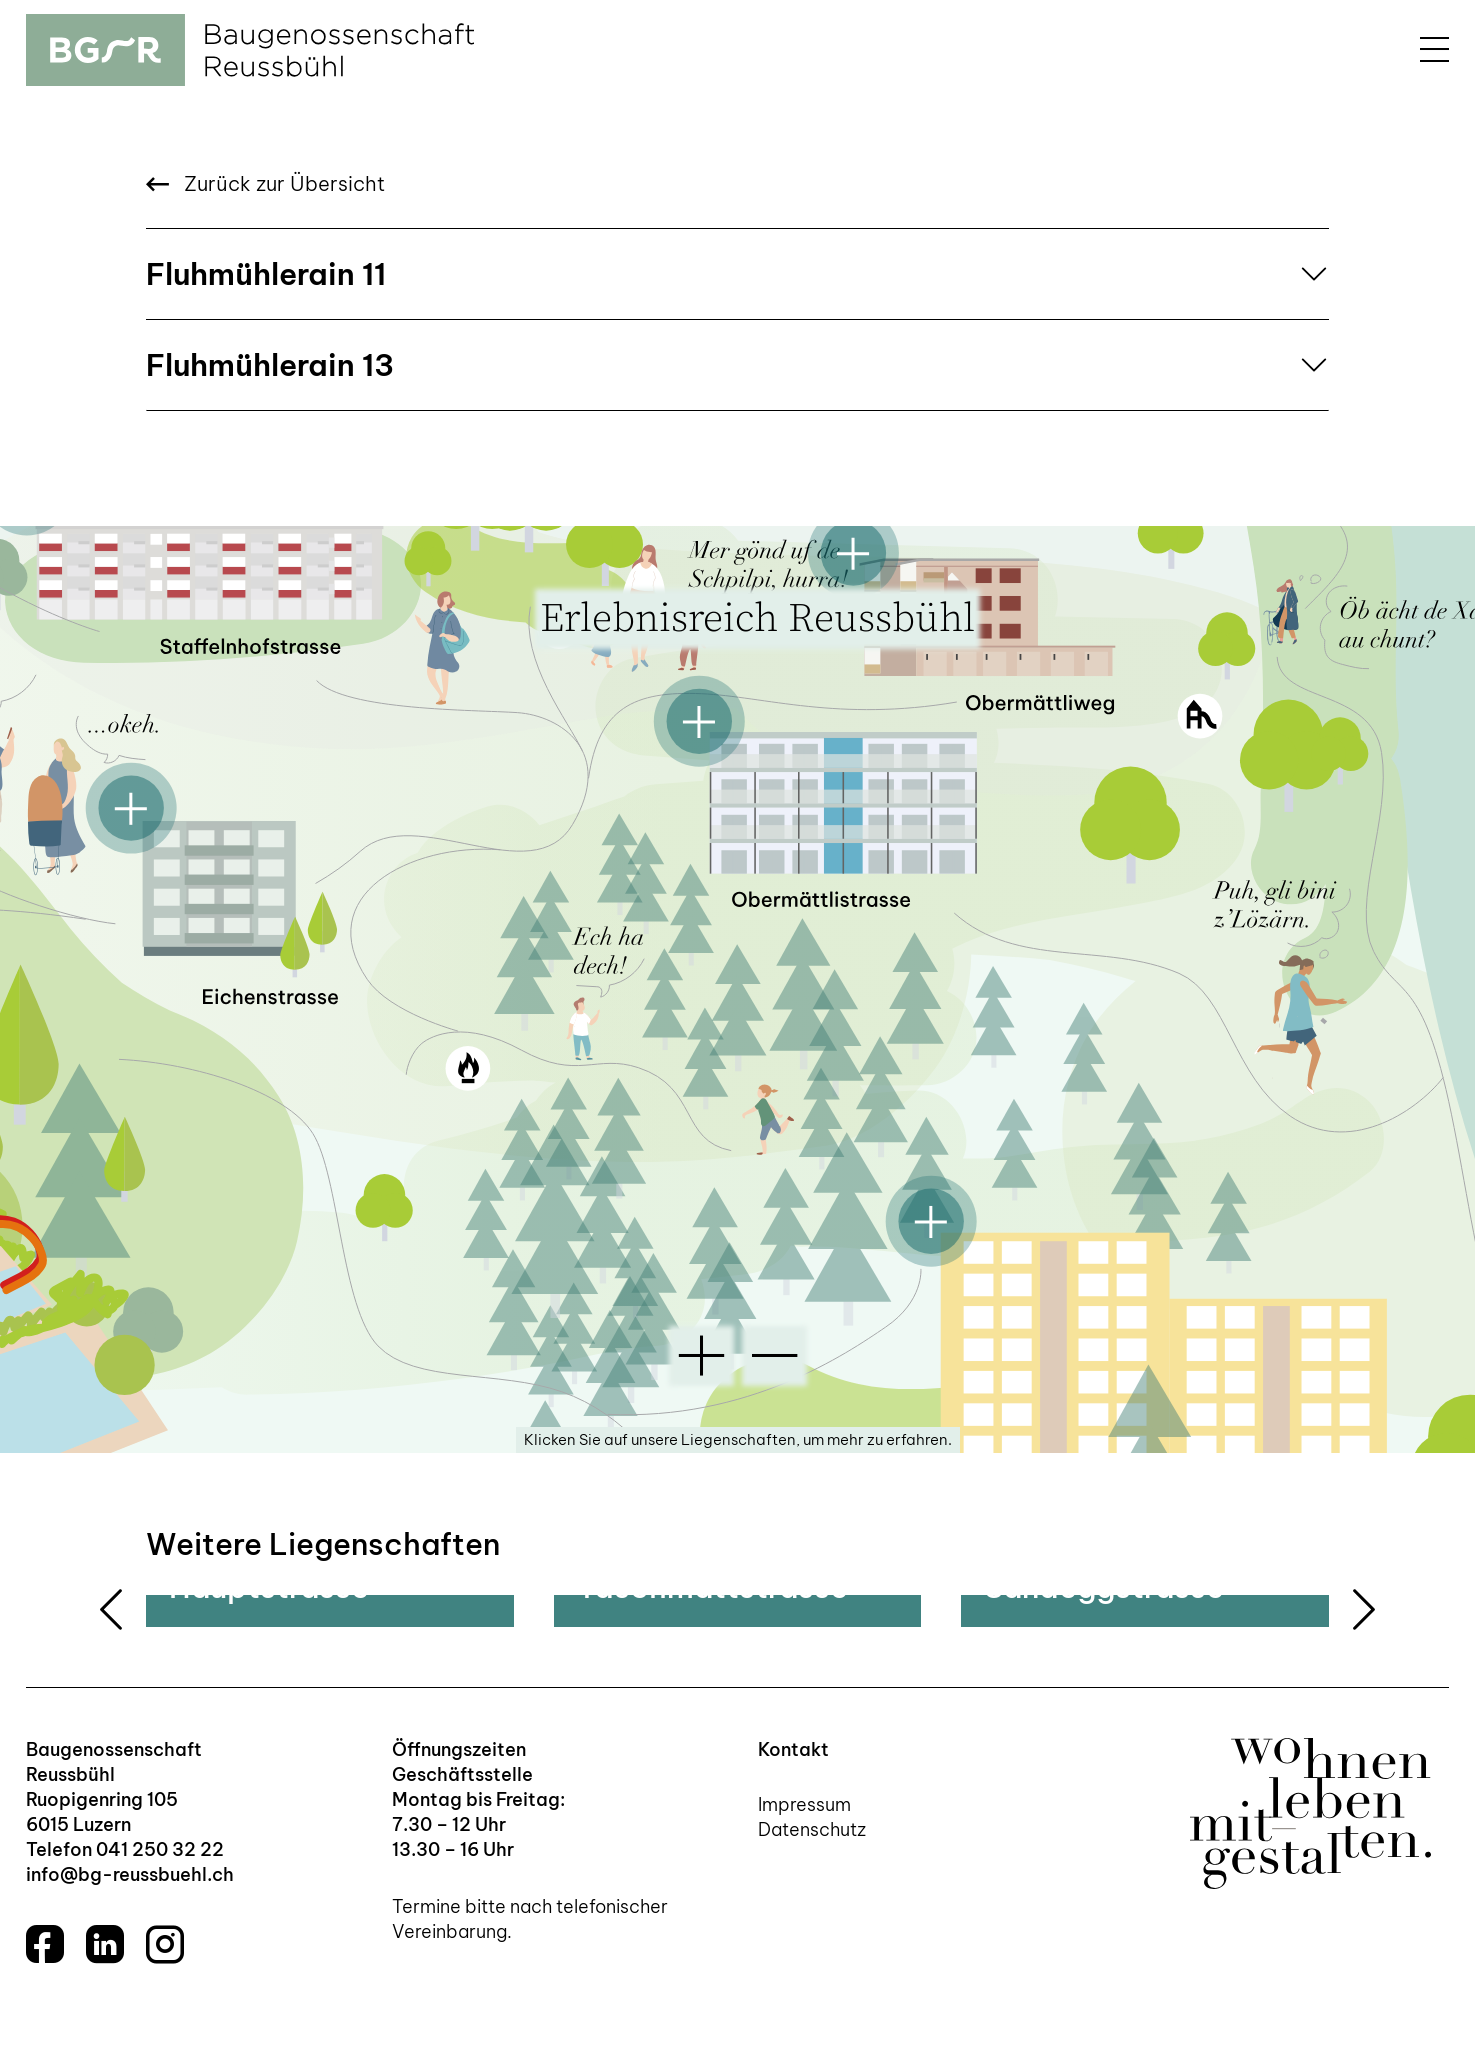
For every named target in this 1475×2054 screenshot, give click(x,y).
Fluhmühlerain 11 (266, 274)
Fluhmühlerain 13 (270, 365)
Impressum (804, 1804)
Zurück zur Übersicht (265, 183)
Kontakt (793, 1749)
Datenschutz (812, 1829)
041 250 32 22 (160, 1849)
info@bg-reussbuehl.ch (130, 1874)
